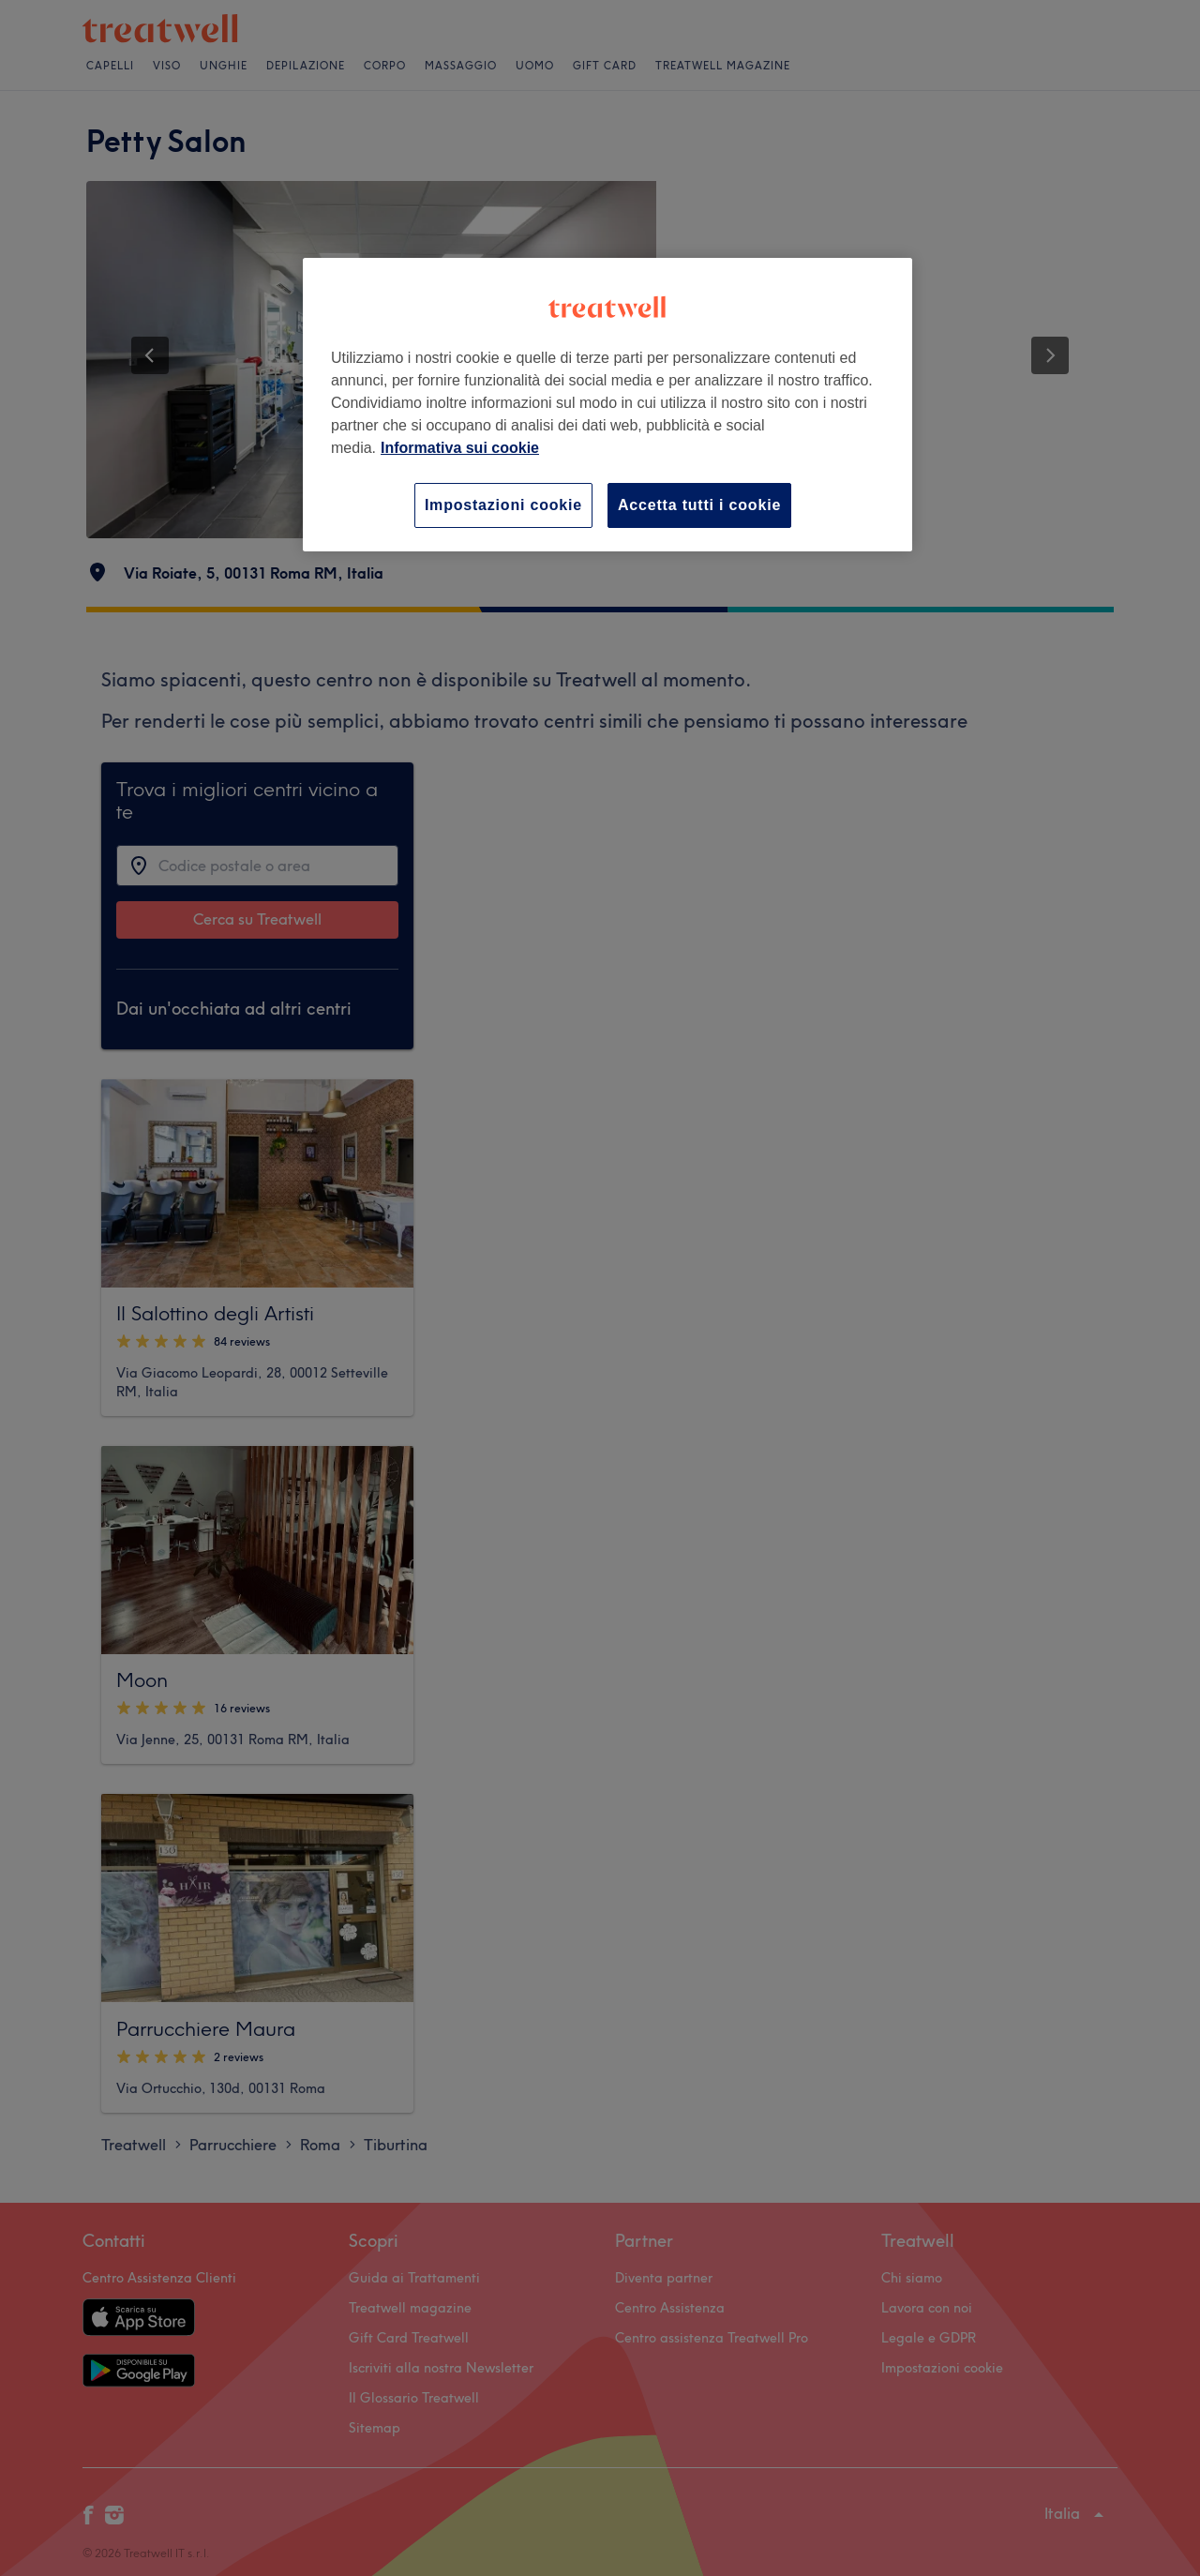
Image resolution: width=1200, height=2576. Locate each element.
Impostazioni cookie (503, 505)
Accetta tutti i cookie (699, 505)
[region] (607, 404)
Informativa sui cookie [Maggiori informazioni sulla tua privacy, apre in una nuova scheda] (460, 448)
